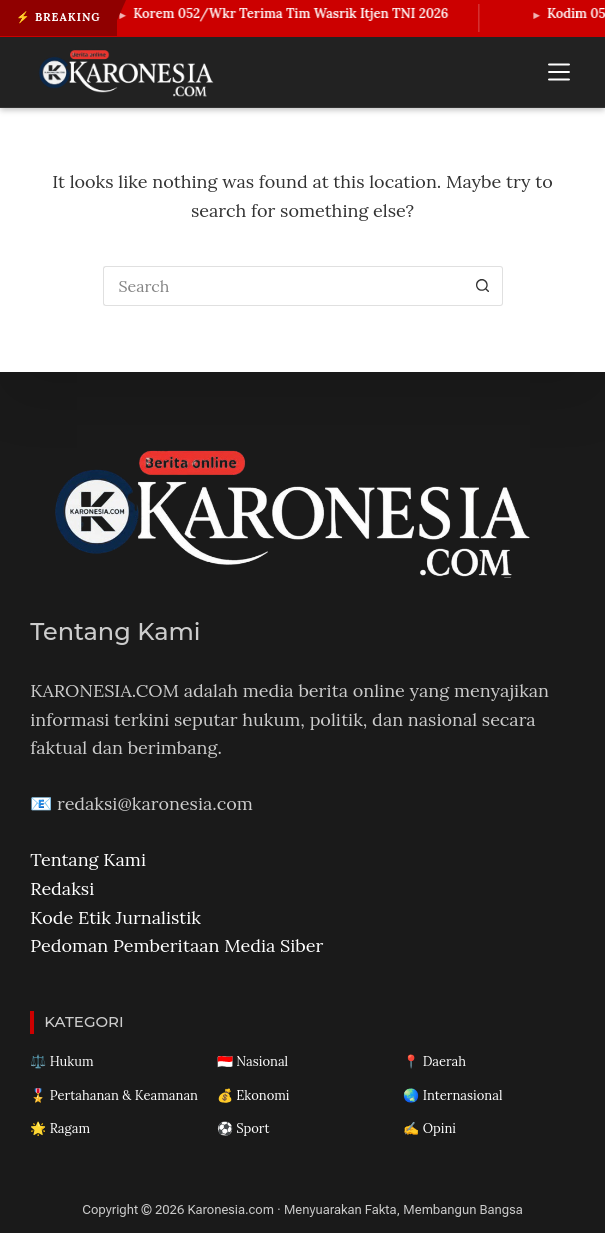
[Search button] (483, 286)
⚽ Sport (243, 1128)
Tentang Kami (88, 859)
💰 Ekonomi (253, 1095)
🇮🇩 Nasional (252, 1061)
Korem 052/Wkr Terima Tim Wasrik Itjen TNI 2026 (298, 13)
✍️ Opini (429, 1128)
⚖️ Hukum (61, 1061)
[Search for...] (283, 286)
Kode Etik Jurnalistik (115, 917)
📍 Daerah (434, 1061)
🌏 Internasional (452, 1095)
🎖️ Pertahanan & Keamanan (114, 1095)
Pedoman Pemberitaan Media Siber (176, 945)
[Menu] (559, 72)
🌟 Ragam (60, 1128)
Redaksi (62, 888)
